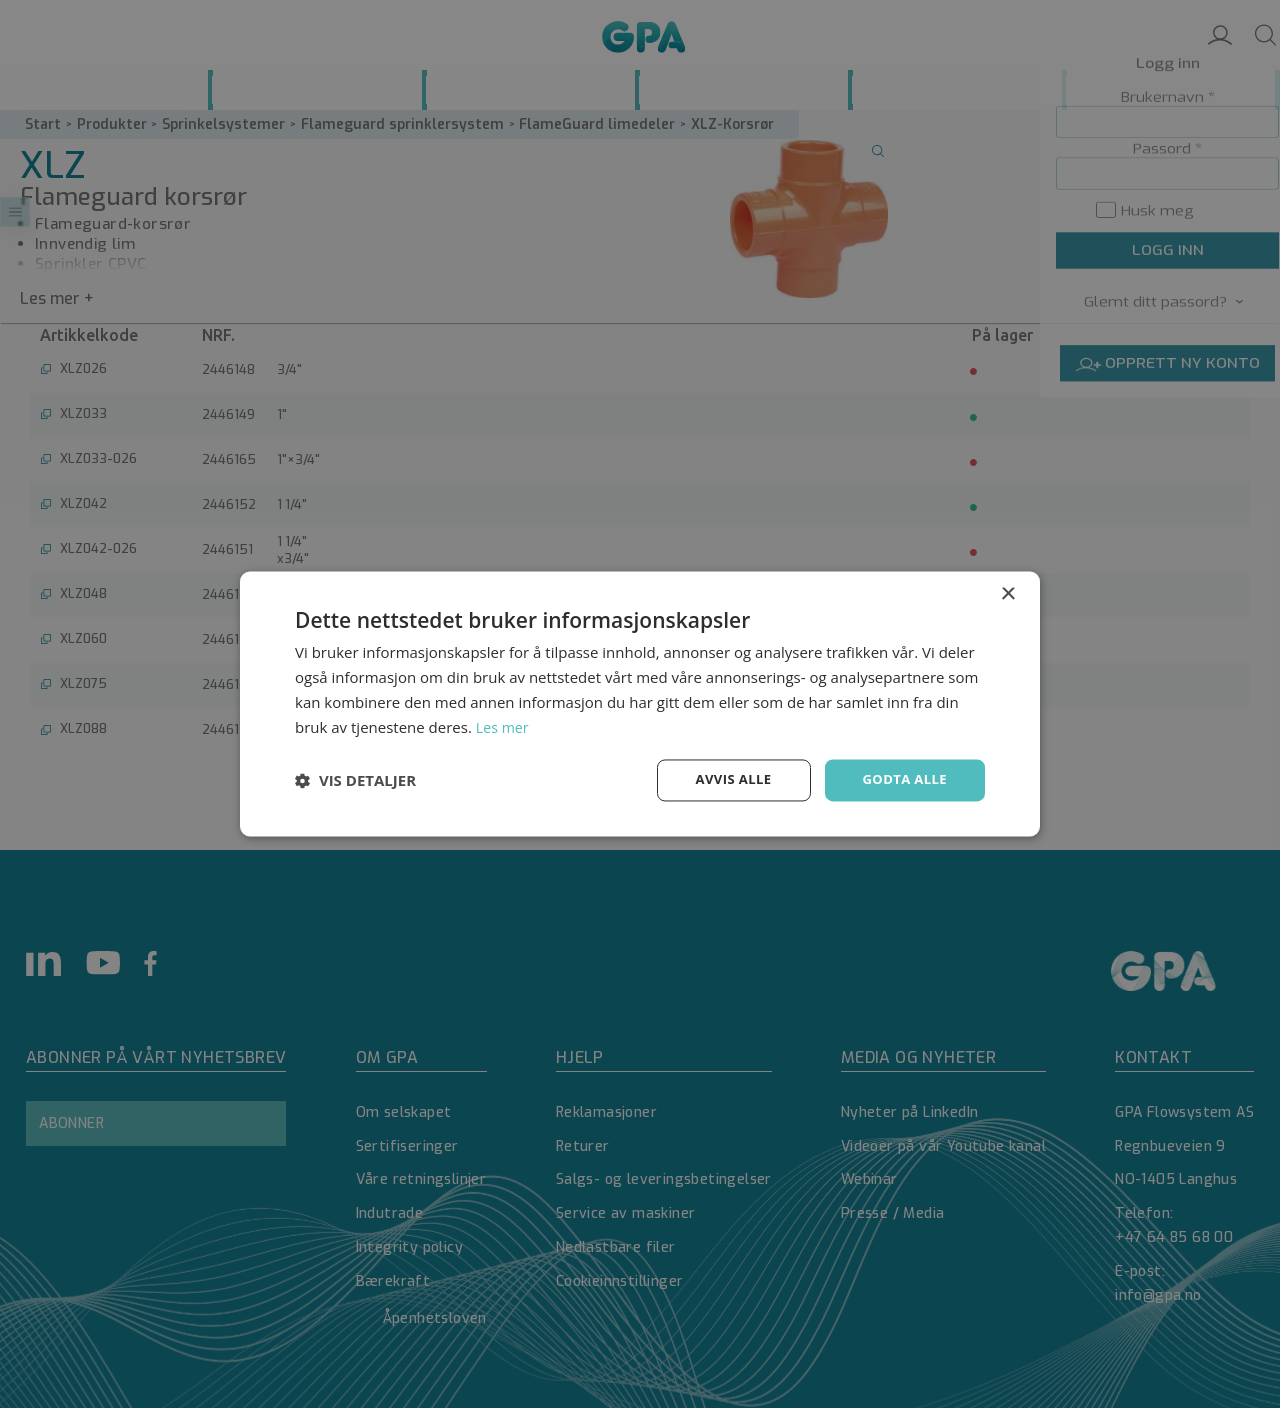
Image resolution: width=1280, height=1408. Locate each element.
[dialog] (640, 704)
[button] (355, 781)
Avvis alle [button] (724, 779)
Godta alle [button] (902, 779)
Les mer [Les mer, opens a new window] (504, 726)
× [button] (1007, 593)
